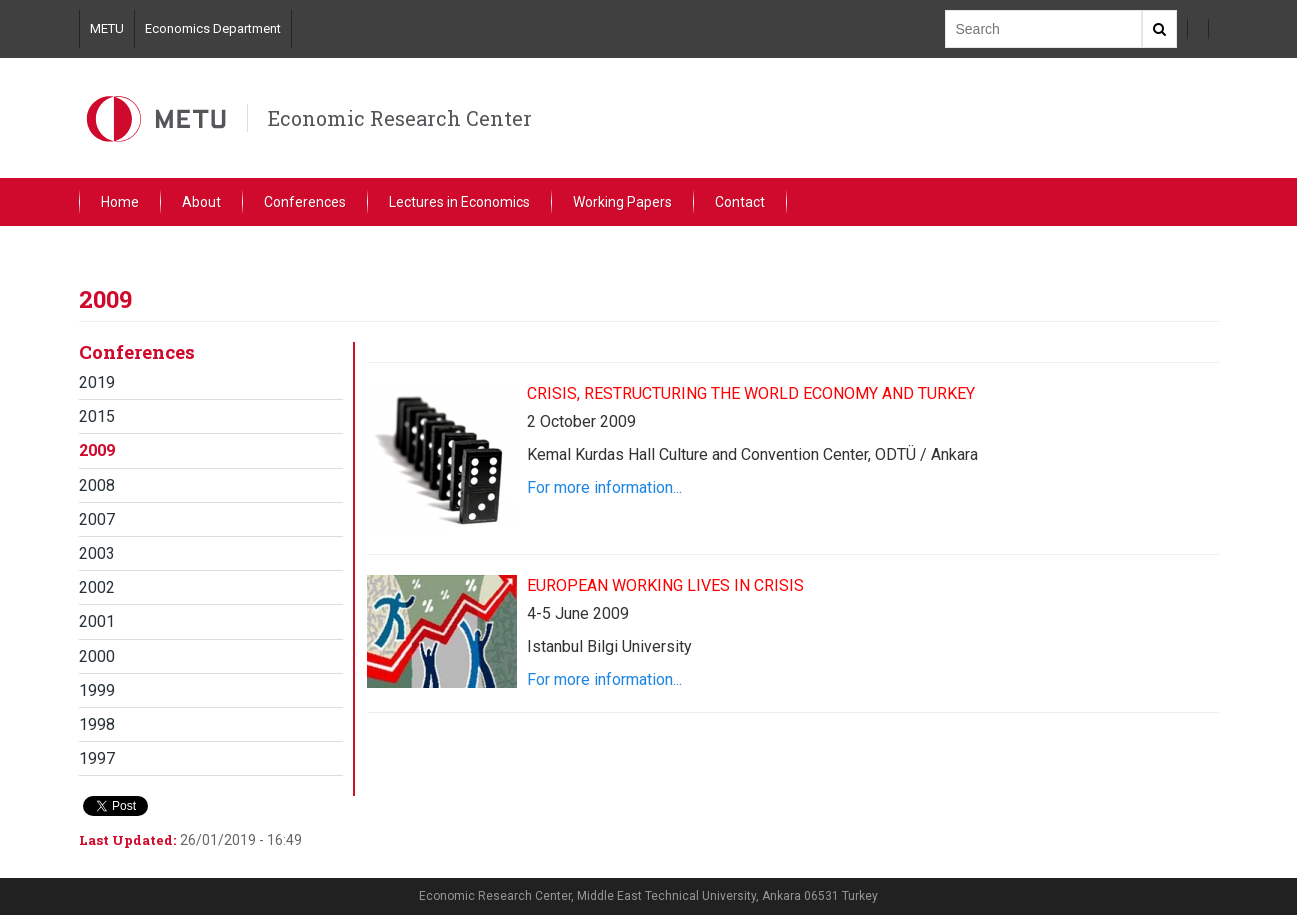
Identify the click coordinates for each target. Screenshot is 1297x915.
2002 (97, 587)
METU (107, 28)
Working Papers (622, 202)
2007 (97, 519)
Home (120, 202)
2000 (97, 656)
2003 (97, 553)
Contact (740, 202)
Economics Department (213, 28)
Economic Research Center (400, 118)
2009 (97, 450)
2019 (97, 382)
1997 (97, 758)
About (201, 202)
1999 (97, 690)
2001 (97, 621)
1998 (97, 724)
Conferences (305, 202)
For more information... (604, 487)
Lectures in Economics (459, 202)
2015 (97, 416)
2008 (97, 485)
